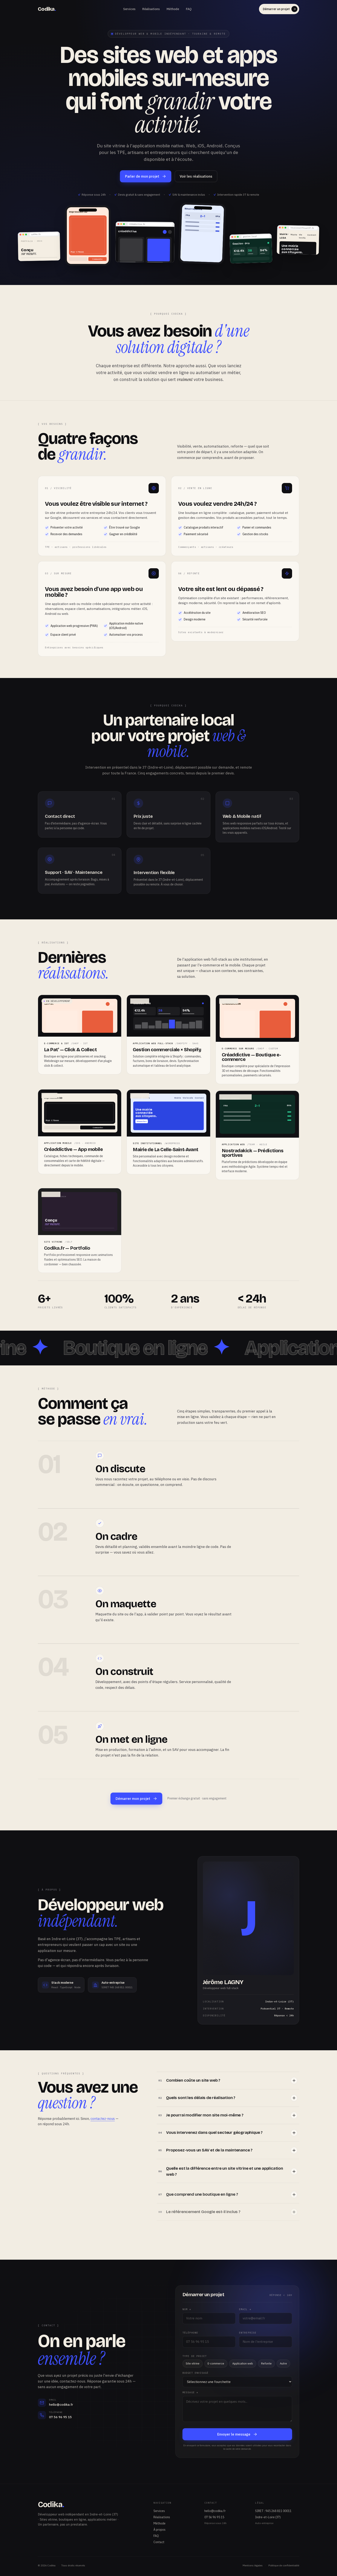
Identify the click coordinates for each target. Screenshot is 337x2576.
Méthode (173, 9)
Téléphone (192, 2334)
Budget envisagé (197, 2372)
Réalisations (151, 9)
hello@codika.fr (61, 2412)
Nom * (189, 2311)
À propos (159, 2530)
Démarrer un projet (280, 9)
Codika (47, 9)
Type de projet (196, 2356)
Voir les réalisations (196, 183)
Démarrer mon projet (136, 1806)
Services (129, 9)
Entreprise (247, 2334)
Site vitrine (194, 2364)
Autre (281, 2364)
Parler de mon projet (145, 183)
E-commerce (217, 2364)
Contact (158, 2542)
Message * (192, 2391)
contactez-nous (102, 2126)
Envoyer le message (237, 2432)
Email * (245, 2311)
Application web (242, 2364)
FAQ (188, 9)
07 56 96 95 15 (60, 2424)
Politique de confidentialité (283, 2565)
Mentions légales (253, 2565)
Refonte (265, 2364)
